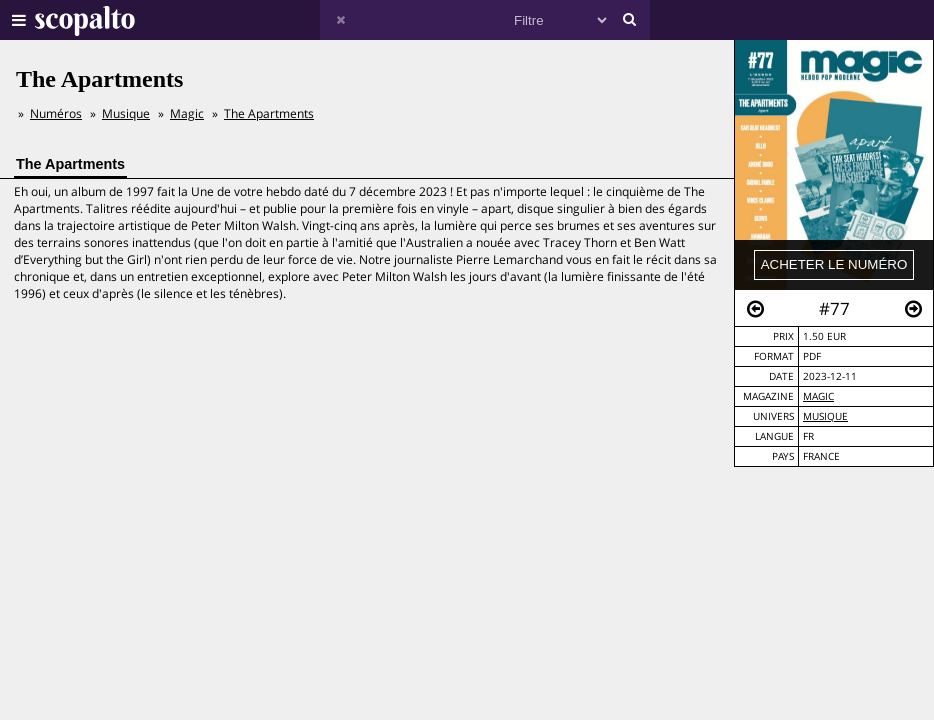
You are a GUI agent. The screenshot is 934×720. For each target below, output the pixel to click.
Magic (818, 396)
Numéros (56, 113)
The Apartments (269, 113)
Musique (825, 416)
